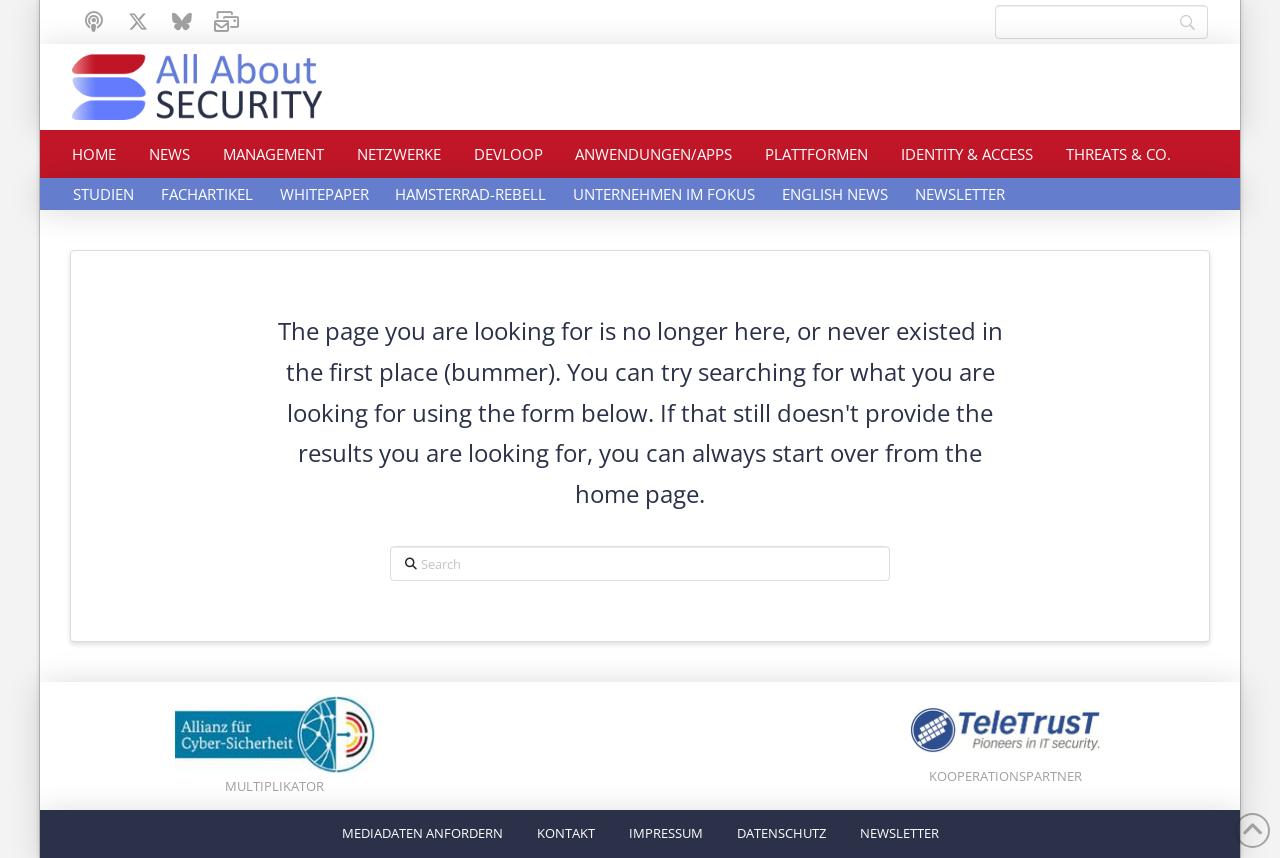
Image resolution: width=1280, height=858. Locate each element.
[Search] (1101, 22)
